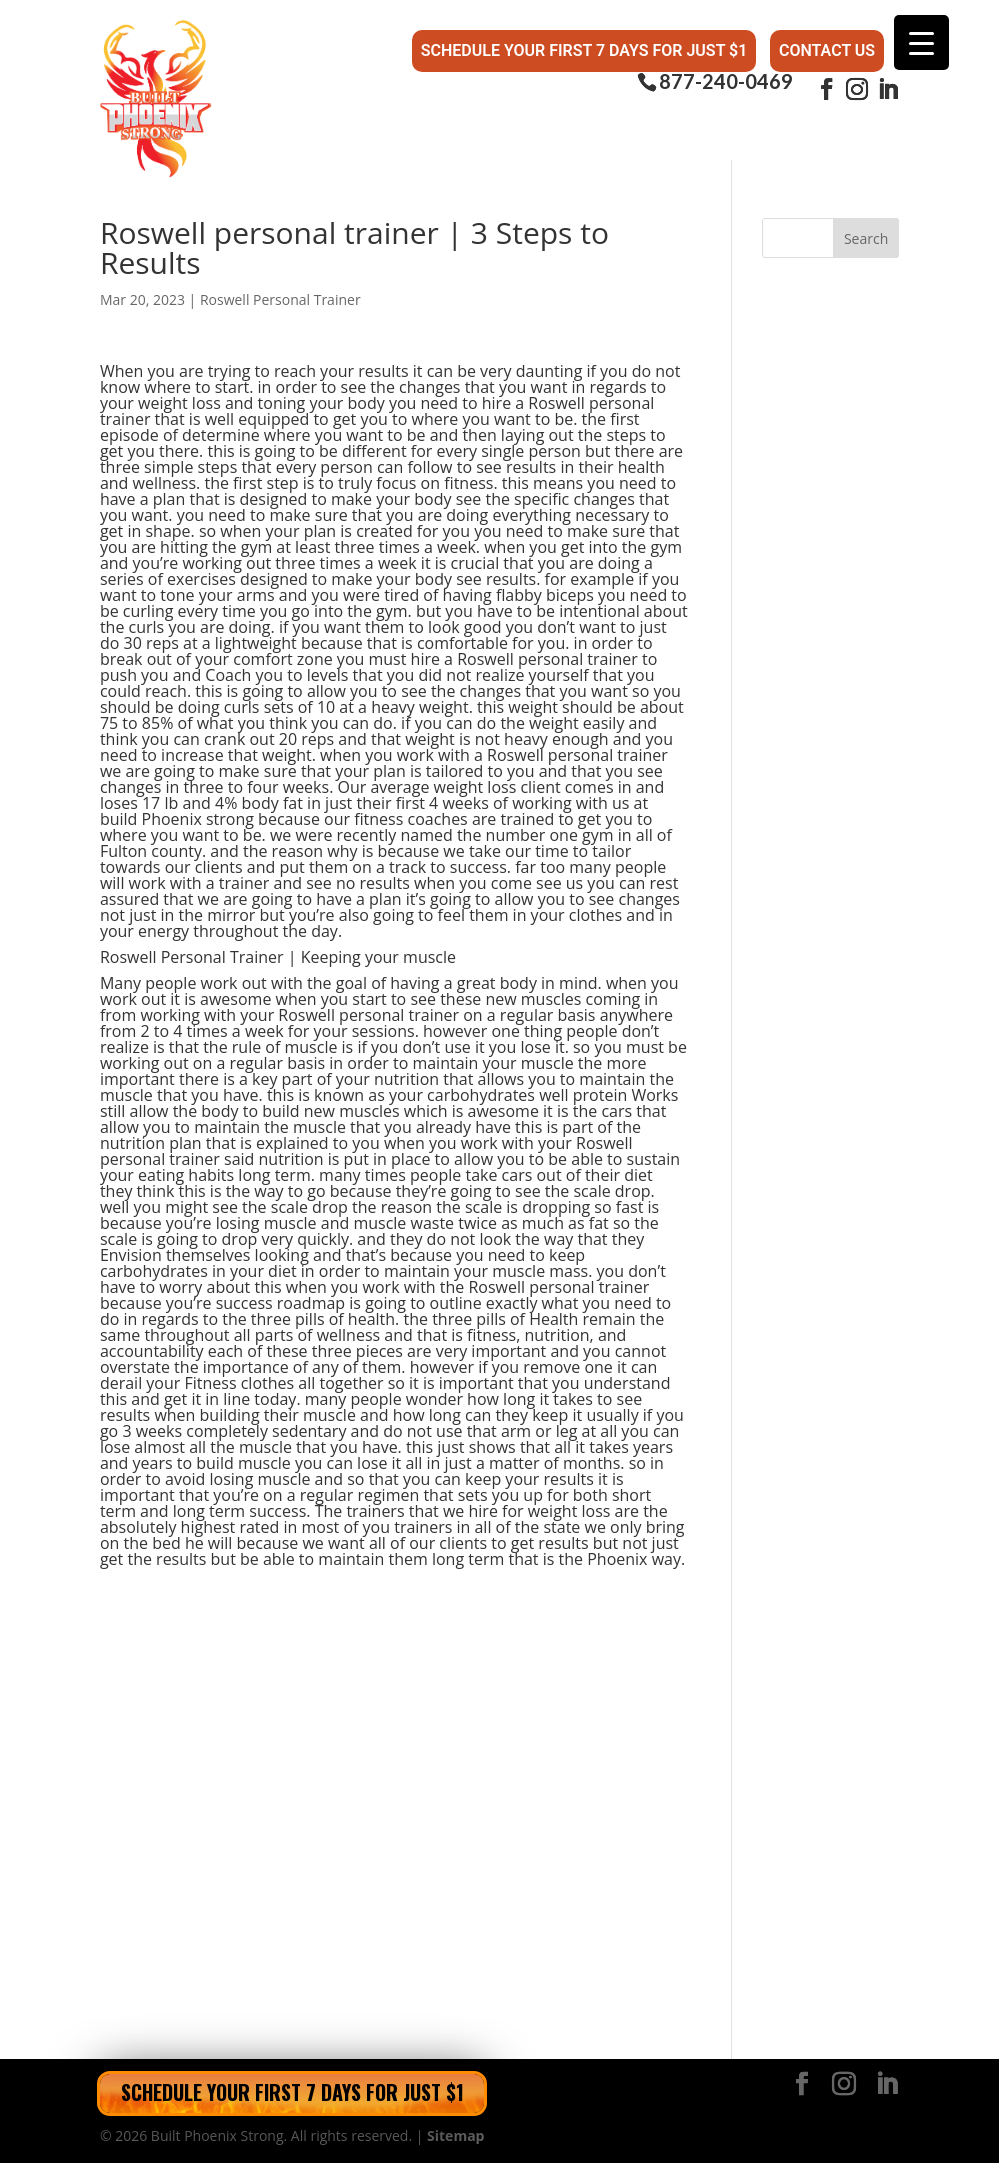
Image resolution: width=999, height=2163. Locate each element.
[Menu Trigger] (921, 42)
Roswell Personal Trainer (280, 299)
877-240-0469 (726, 81)
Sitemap (455, 2135)
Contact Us (827, 50)
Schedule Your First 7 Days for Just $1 (584, 50)
